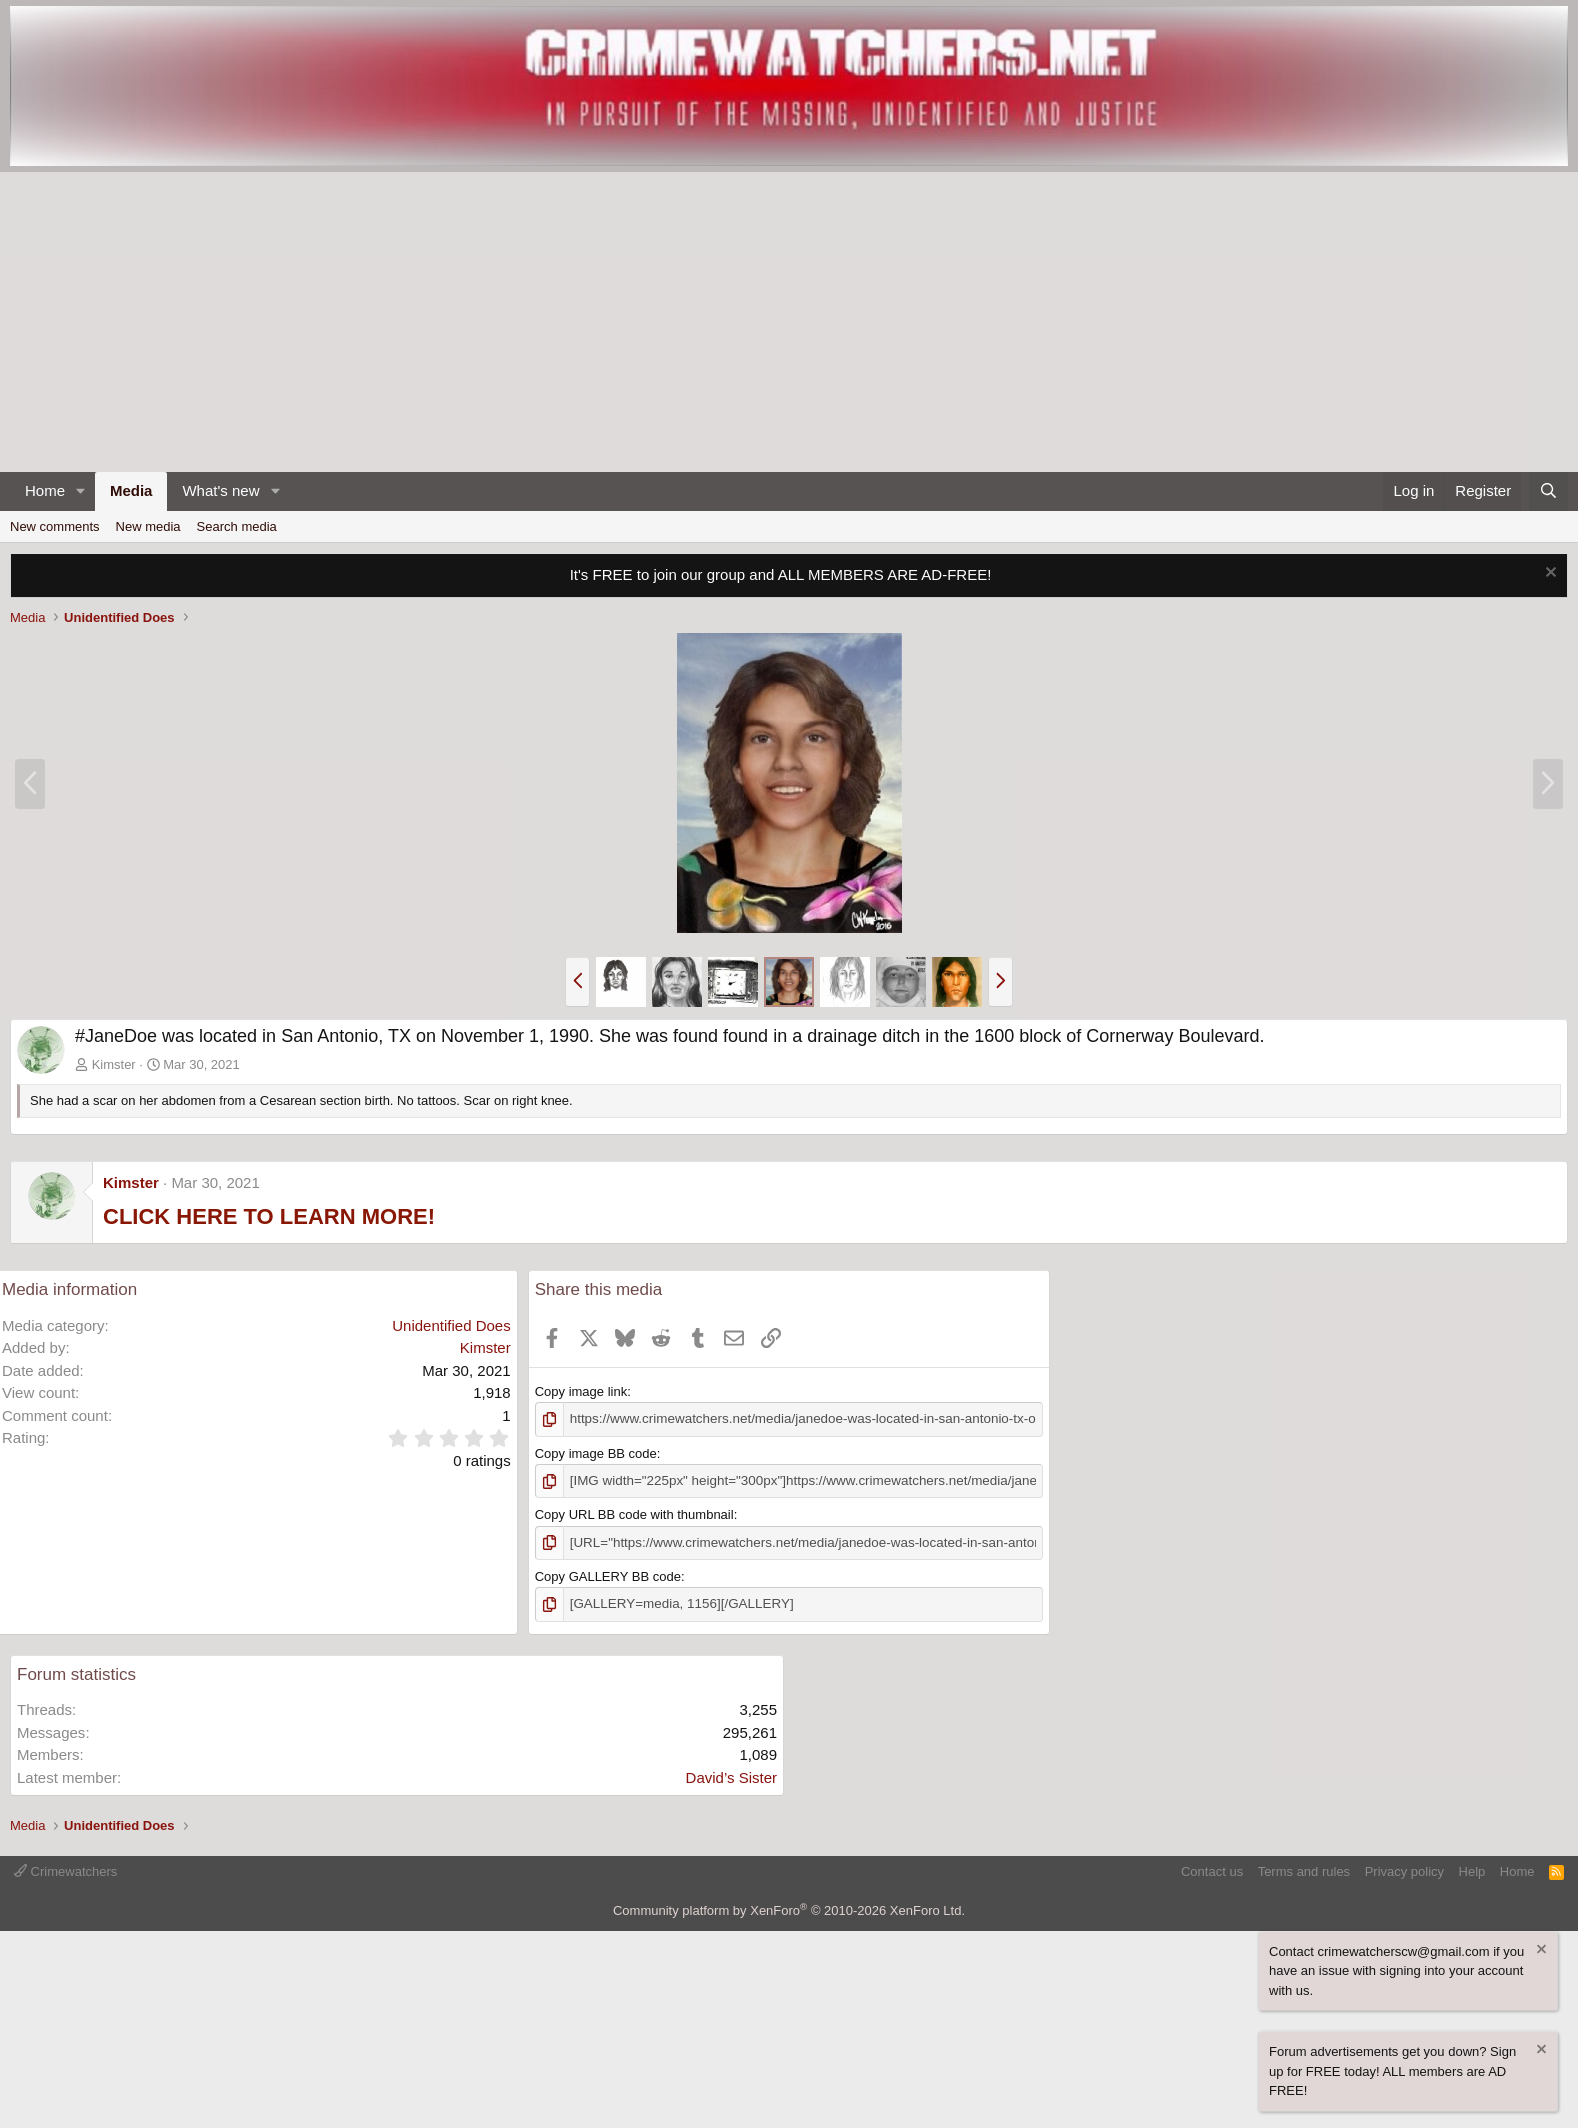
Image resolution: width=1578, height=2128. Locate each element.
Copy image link (581, 1391)
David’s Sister (731, 1774)
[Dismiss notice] (1548, 574)
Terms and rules (1304, 1868)
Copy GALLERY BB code (608, 1574)
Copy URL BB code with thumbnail (634, 1513)
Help (1472, 1868)
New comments (55, 526)
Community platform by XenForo (789, 1907)
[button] (81, 491)
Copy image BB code (596, 1452)
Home (45, 490)
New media (148, 526)
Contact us (1212, 1868)
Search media (237, 526)
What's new (220, 490)
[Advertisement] (789, 322)
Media (131, 490)
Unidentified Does (451, 1325)
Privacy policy (1404, 1868)
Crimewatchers (65, 1868)
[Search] (1548, 491)
